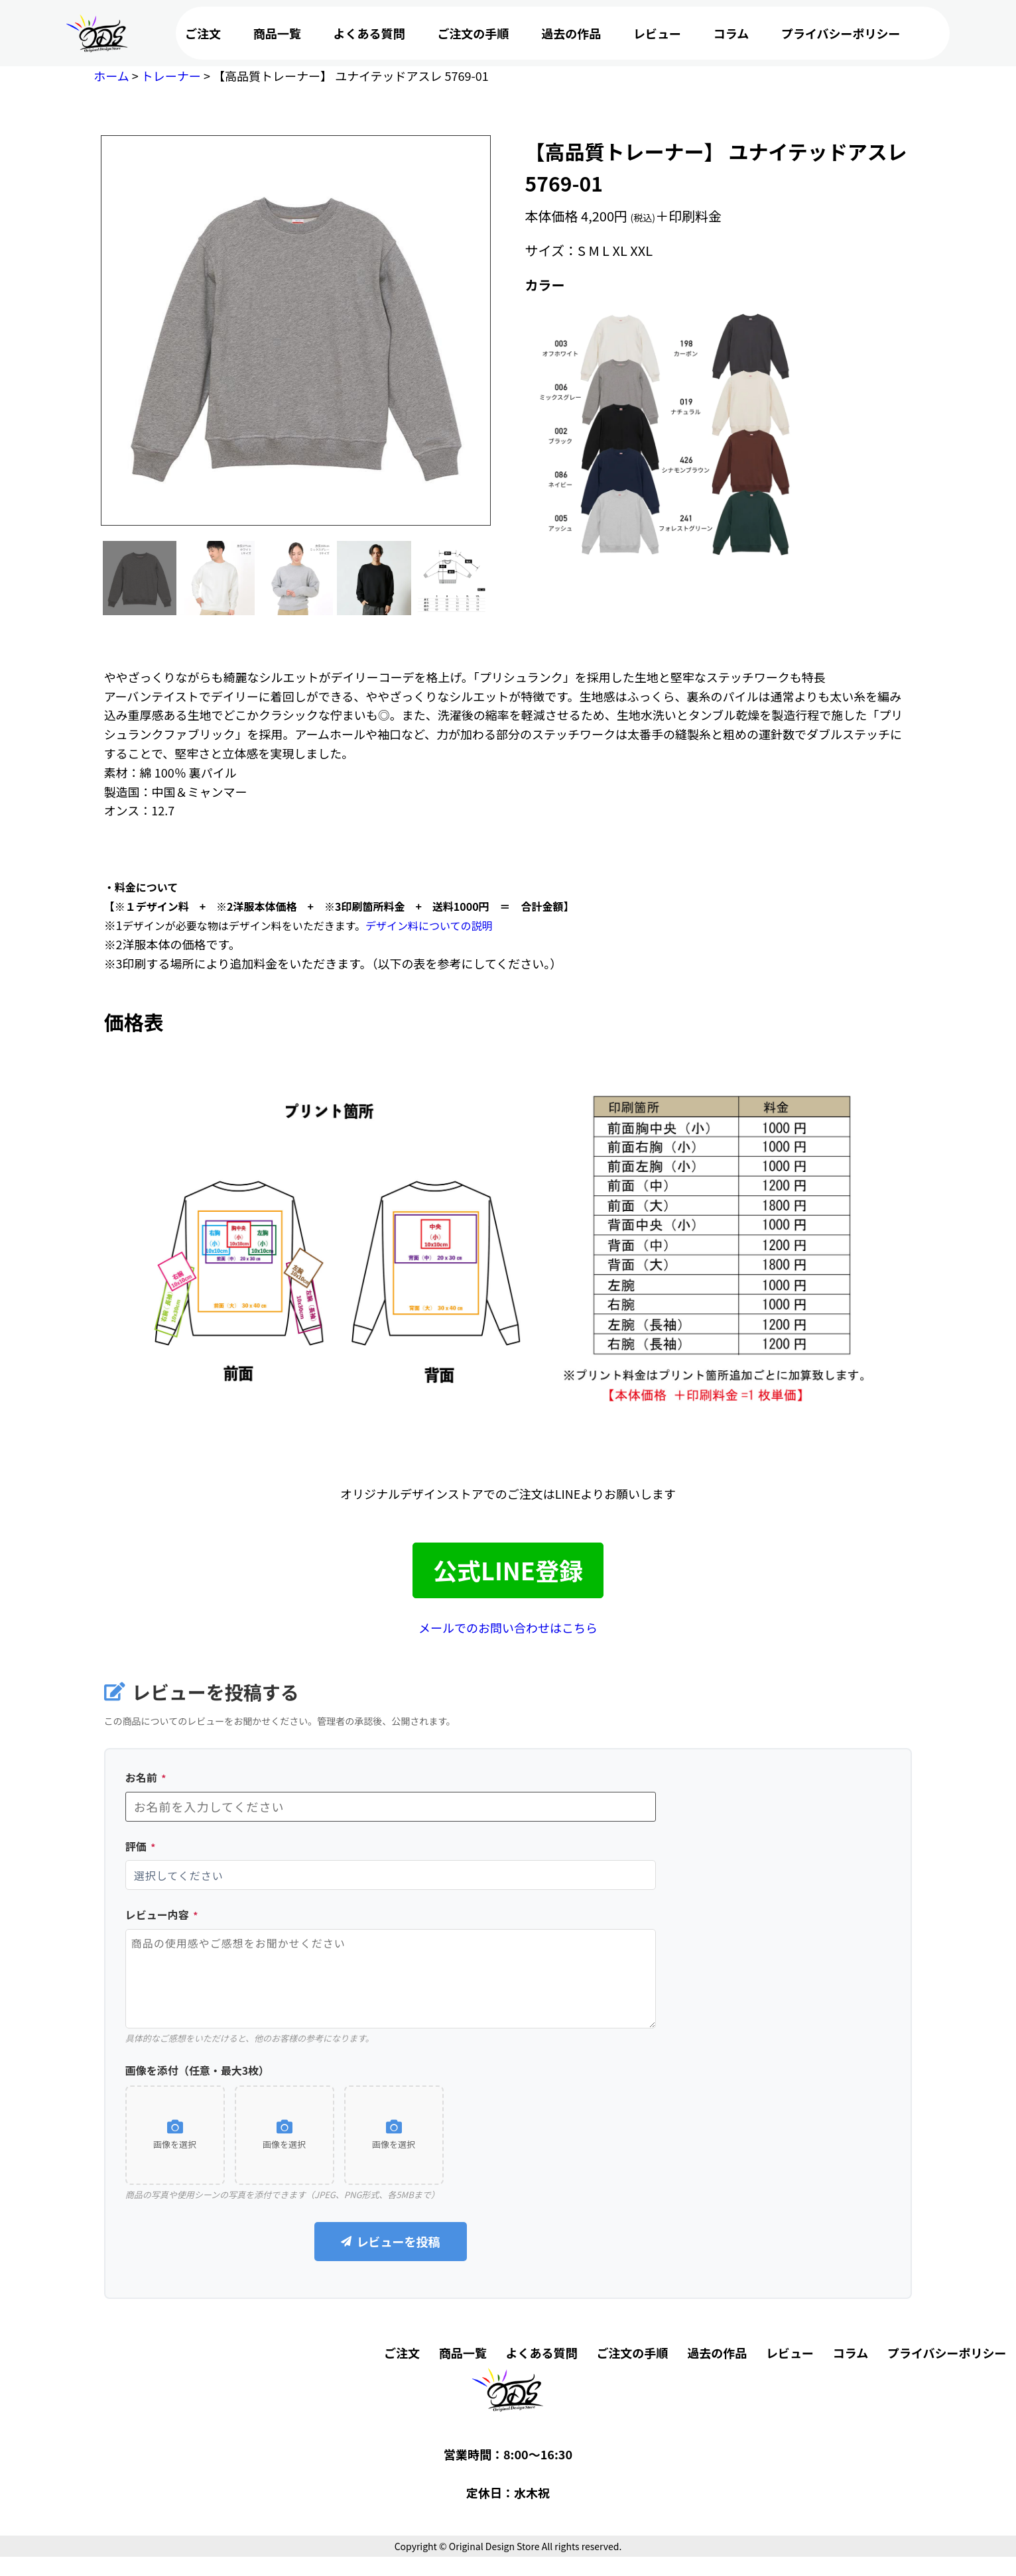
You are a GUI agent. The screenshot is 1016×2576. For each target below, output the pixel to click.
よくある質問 (369, 33)
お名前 (145, 1777)
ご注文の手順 (473, 33)
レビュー (657, 33)
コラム (731, 33)
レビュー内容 (161, 1914)
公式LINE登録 (508, 1569)
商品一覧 (277, 33)
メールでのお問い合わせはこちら (508, 1627)
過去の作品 (571, 33)
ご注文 (203, 33)
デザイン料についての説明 (429, 925)
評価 (140, 1846)
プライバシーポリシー (841, 33)
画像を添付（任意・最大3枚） (197, 2070)
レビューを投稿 (390, 2241)
